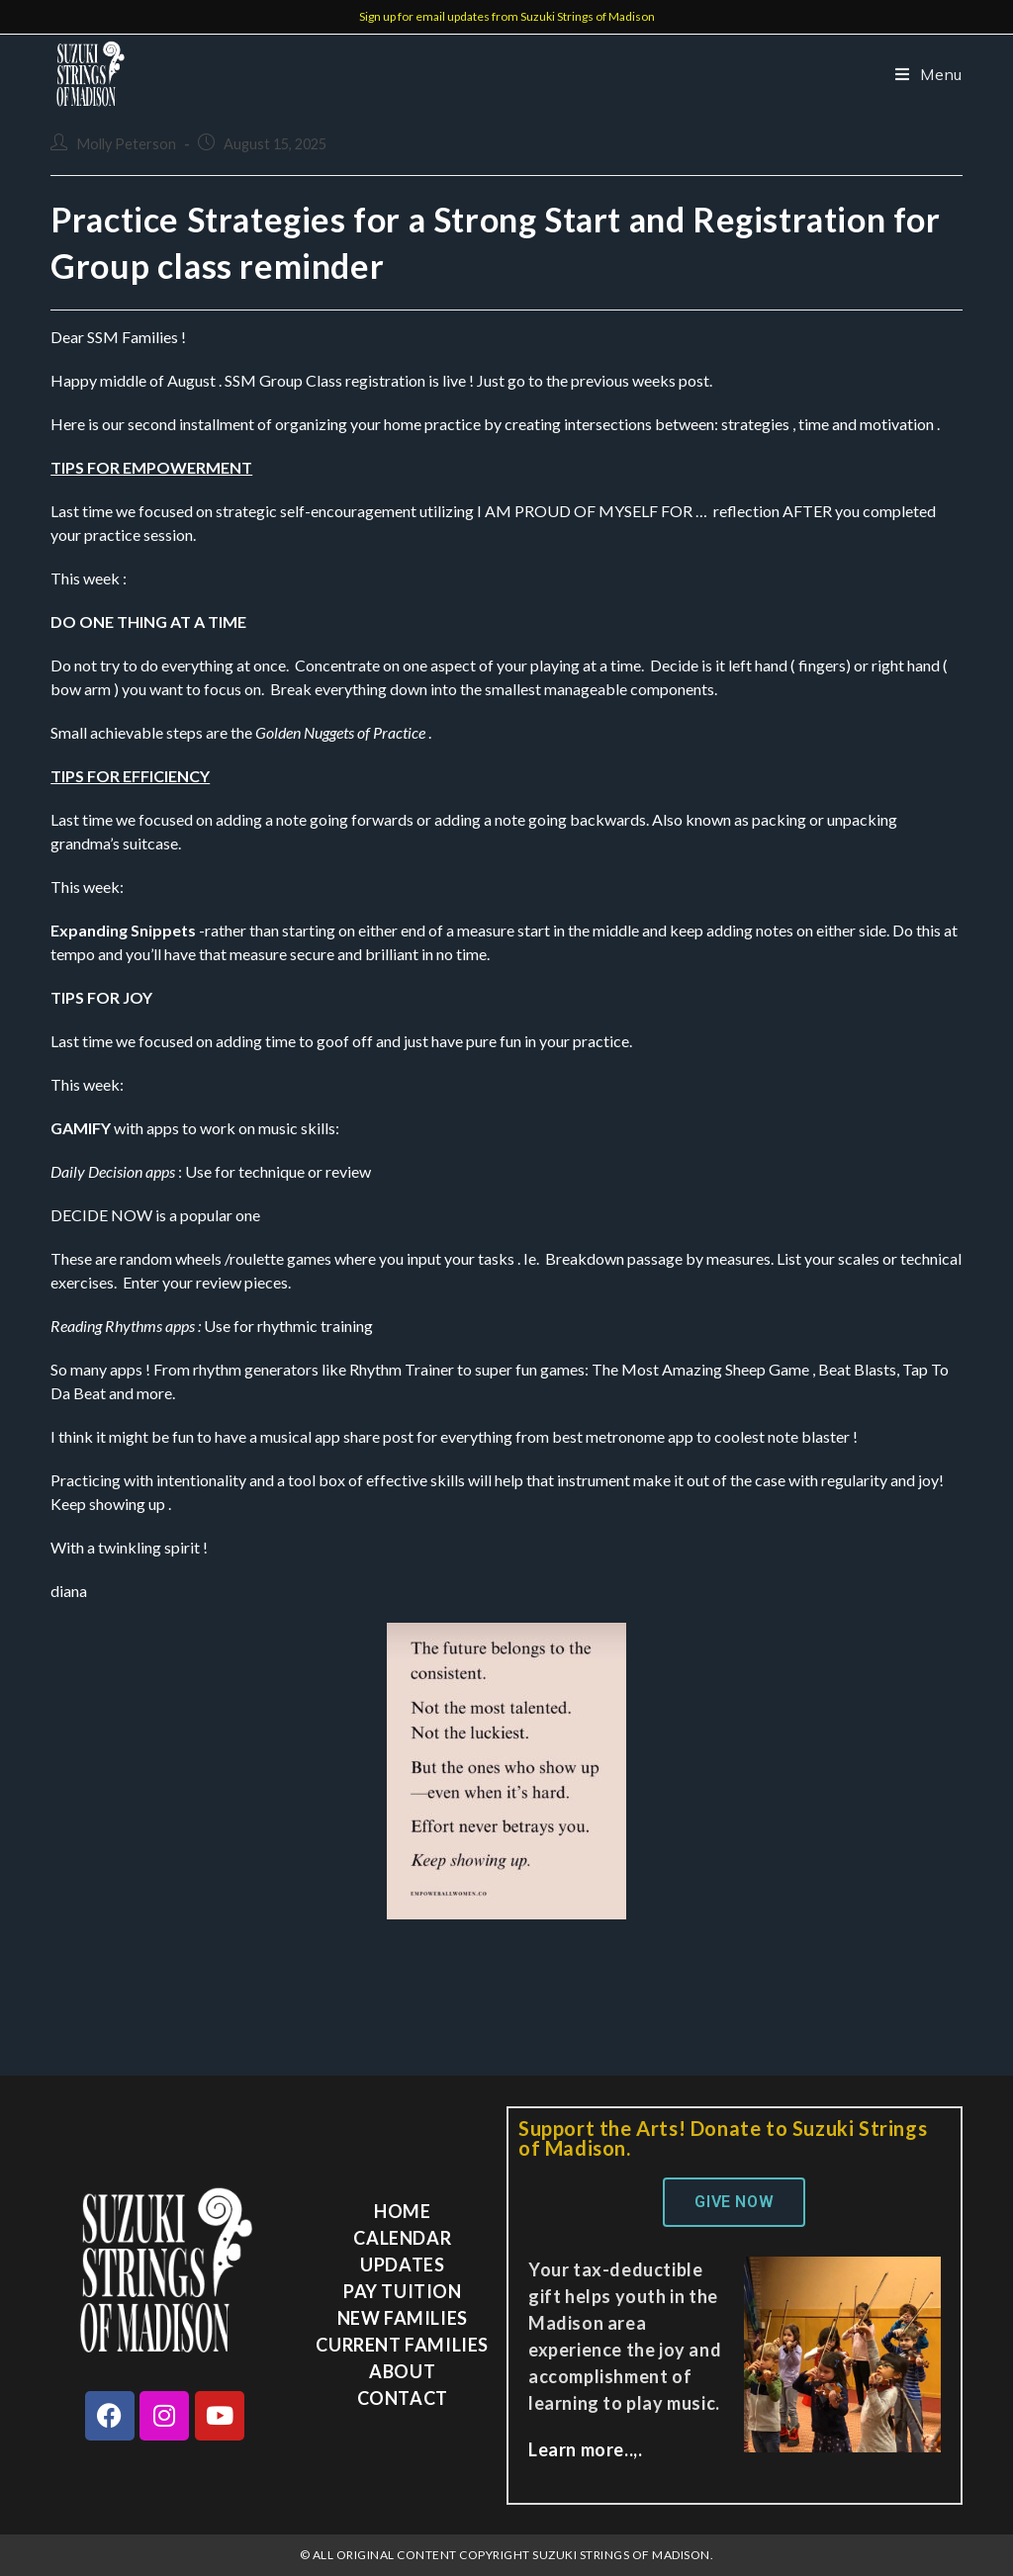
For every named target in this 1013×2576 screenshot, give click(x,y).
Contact (402, 2398)
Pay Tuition (402, 2291)
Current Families (402, 2344)
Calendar (402, 2238)
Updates (402, 2264)
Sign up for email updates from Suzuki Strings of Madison (507, 16)
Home (402, 2211)
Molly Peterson (126, 143)
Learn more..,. (585, 2449)
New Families (402, 2318)
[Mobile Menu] (921, 74)
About (402, 2371)
